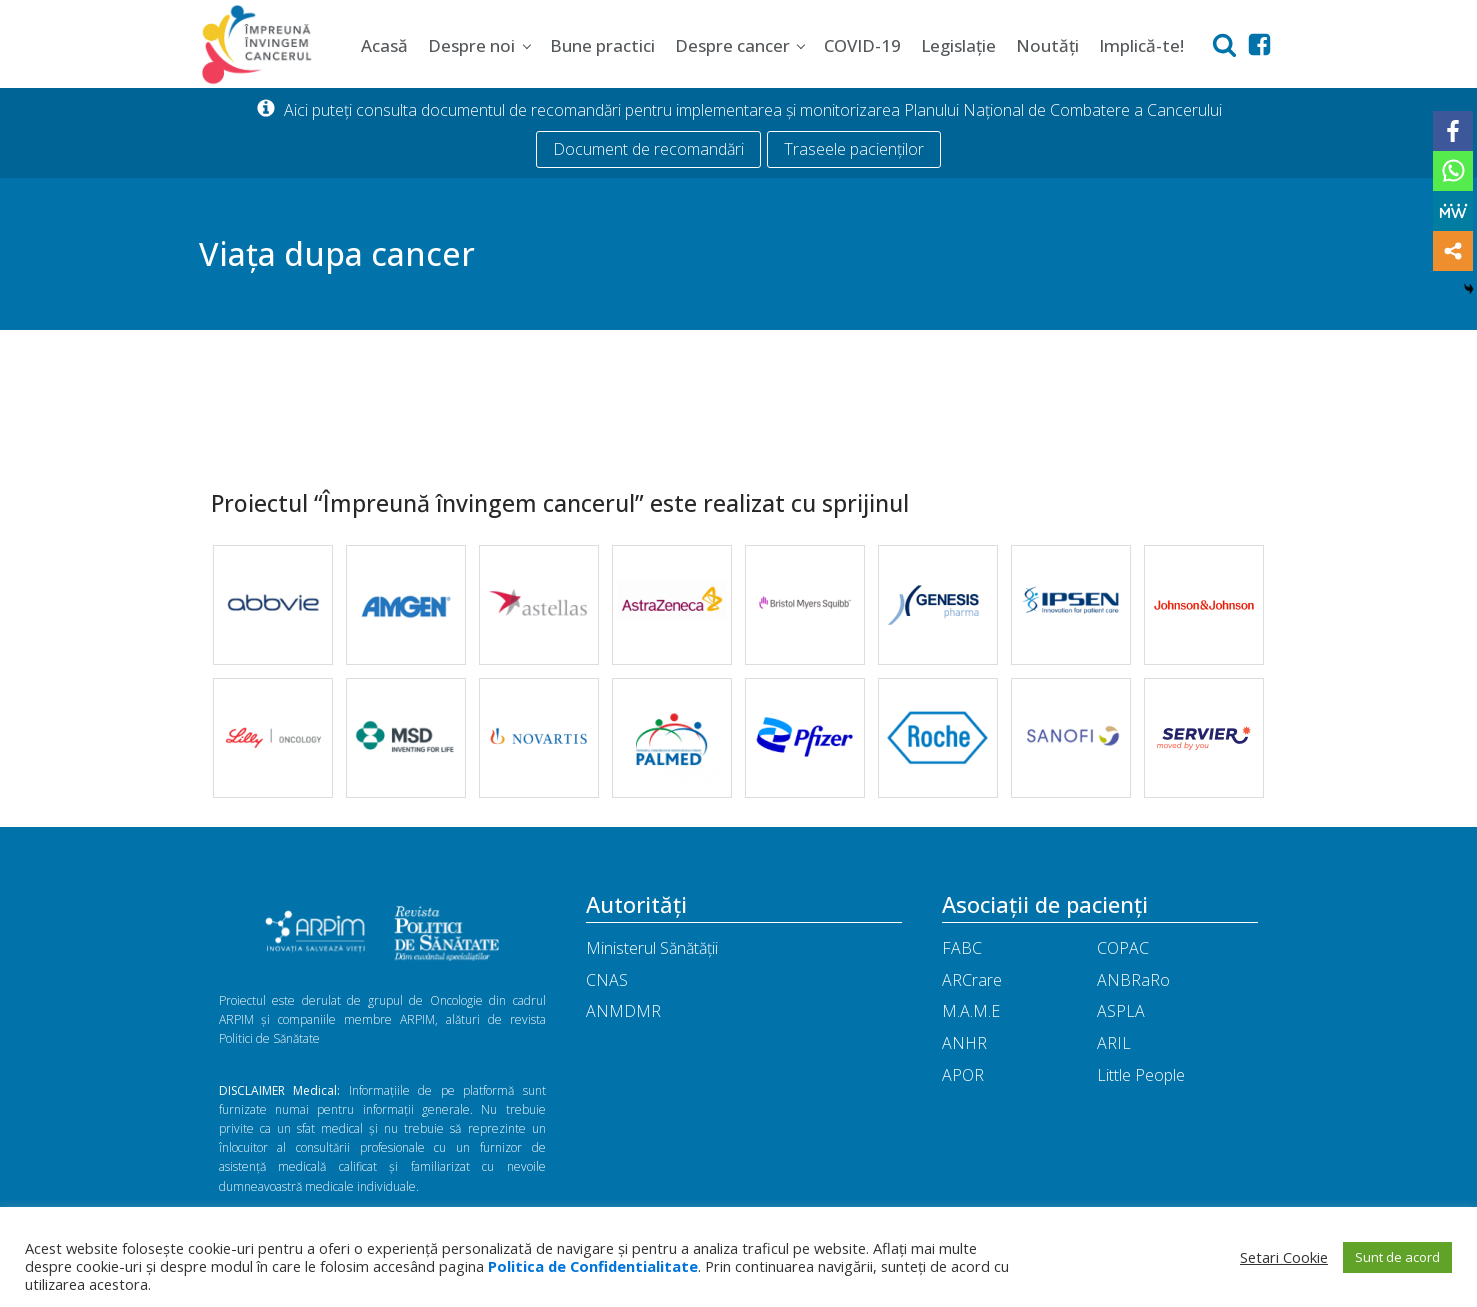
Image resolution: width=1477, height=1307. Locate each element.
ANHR (964, 1043)
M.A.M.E (971, 1011)
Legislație (958, 45)
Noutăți (1047, 45)
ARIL (1114, 1043)
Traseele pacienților (854, 149)
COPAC (1123, 948)
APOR (963, 1075)
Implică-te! (1141, 45)
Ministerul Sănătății (652, 948)
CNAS (607, 980)
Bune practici (602, 45)
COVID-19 (862, 45)
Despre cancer (732, 45)
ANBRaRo (1133, 980)
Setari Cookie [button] (1284, 1257)
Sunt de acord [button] (1397, 1257)
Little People (1141, 1075)
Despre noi (471, 45)
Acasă (384, 45)
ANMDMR (623, 1011)
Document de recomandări (648, 149)
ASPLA (1121, 1011)
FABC (962, 948)
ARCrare (972, 980)
